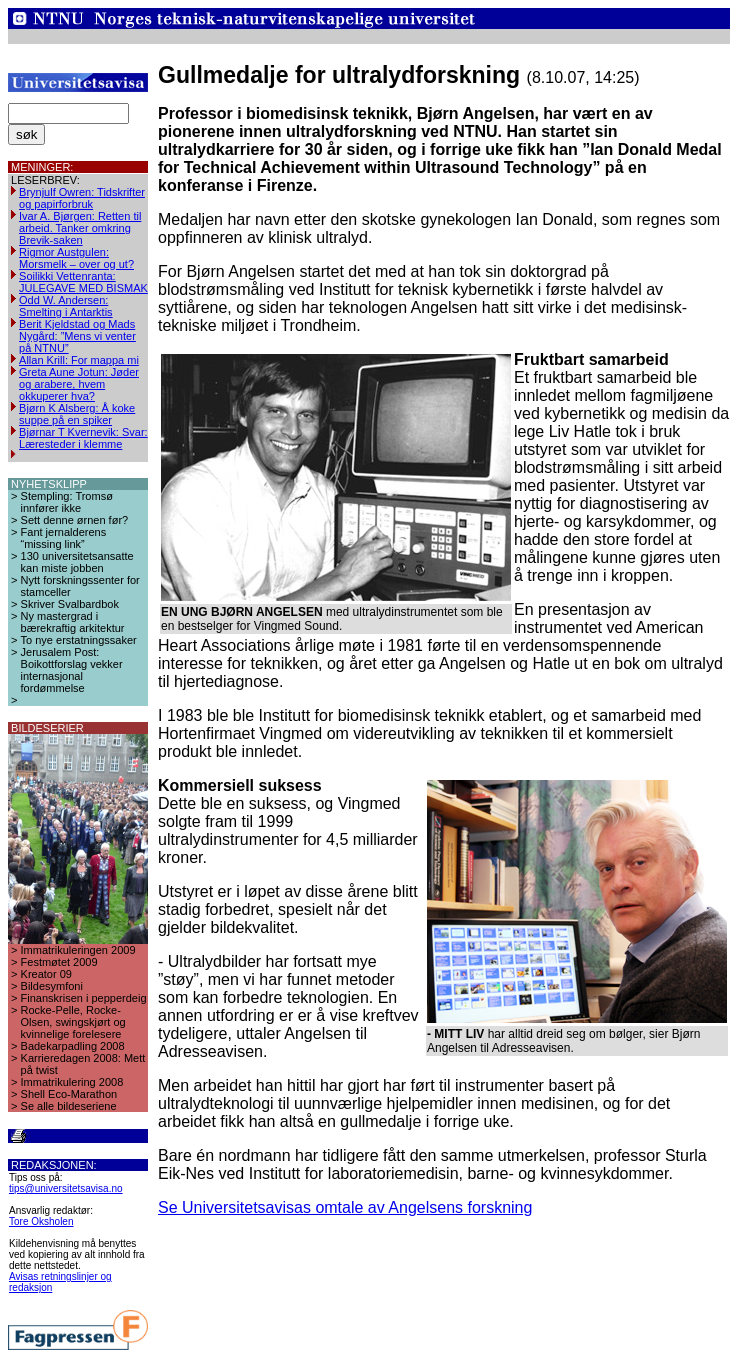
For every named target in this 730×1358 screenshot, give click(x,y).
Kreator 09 (46, 974)
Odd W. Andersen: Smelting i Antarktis (66, 306)
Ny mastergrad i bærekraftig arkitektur (73, 622)
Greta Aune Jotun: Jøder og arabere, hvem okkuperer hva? (79, 384)
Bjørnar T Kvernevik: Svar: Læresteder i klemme (83, 438)
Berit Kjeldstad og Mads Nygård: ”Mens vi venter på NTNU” (77, 336)
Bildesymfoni (52, 986)
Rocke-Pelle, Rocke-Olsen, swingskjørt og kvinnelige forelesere (73, 1022)
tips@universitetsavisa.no (66, 1188)
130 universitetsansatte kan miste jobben (77, 562)
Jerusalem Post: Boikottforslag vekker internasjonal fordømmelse (72, 670)
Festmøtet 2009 (59, 962)
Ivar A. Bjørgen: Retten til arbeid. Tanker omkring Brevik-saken (80, 228)
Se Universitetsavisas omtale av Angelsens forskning (345, 1207)
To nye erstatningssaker (79, 640)
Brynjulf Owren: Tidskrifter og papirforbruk (82, 198)
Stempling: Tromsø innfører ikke (67, 502)
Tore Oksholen (41, 1221)
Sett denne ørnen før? (75, 520)
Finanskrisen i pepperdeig (84, 998)
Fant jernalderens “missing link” (64, 538)
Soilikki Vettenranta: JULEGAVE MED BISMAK (83, 282)
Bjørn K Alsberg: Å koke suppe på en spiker (77, 414)
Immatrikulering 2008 (72, 1082)
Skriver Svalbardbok (70, 604)
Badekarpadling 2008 (73, 1046)
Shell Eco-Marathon (69, 1094)
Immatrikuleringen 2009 (78, 950)
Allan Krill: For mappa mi (79, 360)
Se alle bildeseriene (69, 1106)
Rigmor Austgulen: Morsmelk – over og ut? (76, 258)
